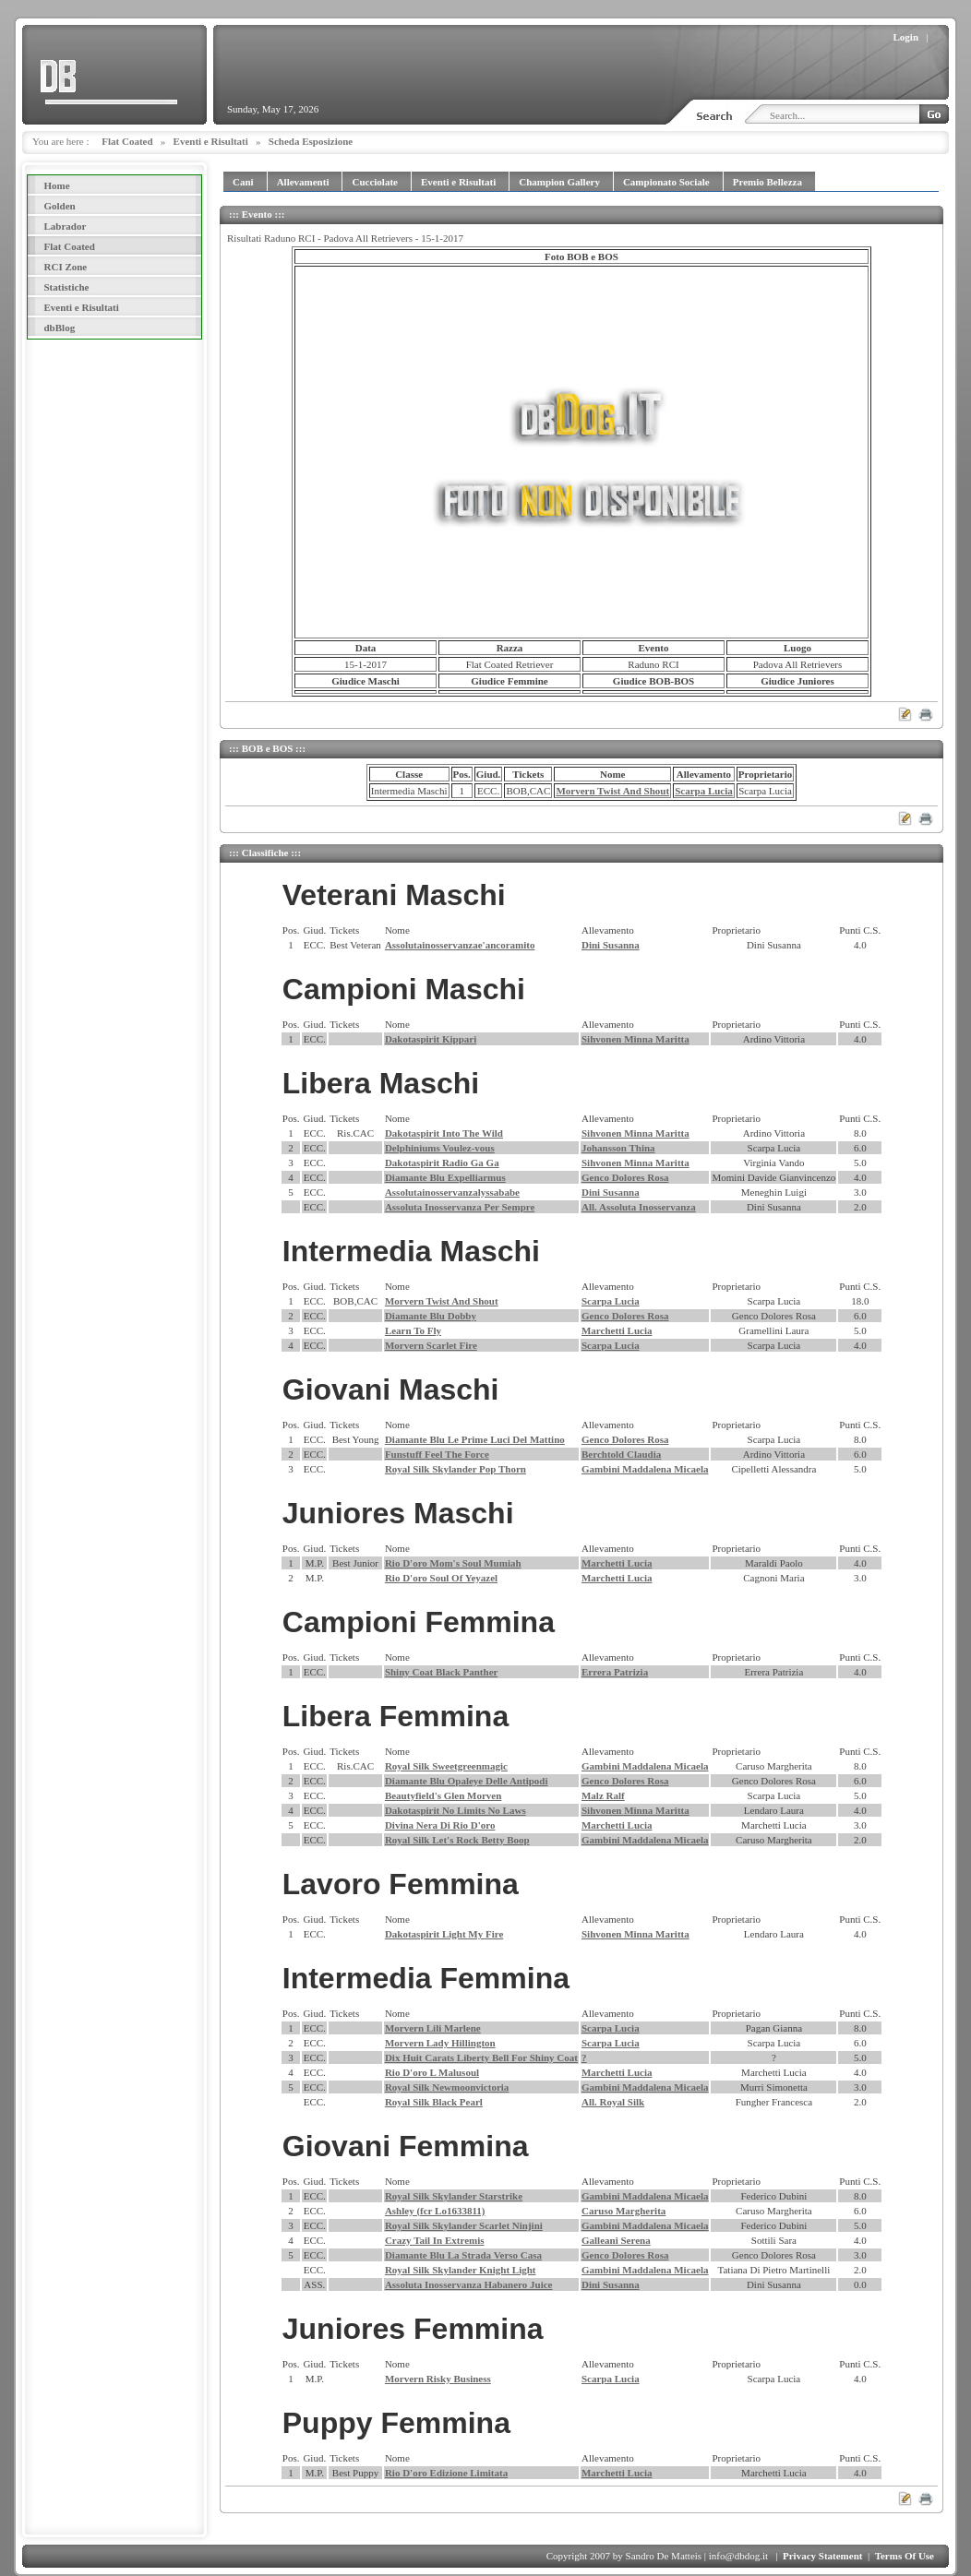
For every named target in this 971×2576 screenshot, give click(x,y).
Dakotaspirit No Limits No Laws (455, 1810)
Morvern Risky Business (438, 2378)
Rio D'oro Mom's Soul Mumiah (453, 1562)
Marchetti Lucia (616, 1330)
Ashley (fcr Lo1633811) (435, 2210)
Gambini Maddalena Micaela (645, 1468)
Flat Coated (127, 141)
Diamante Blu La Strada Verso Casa (463, 2254)
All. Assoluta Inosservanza (638, 1206)
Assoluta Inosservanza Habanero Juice (469, 2284)
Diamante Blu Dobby (430, 1315)
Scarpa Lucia (704, 790)
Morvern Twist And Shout (612, 790)
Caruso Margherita (623, 2210)
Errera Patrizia (614, 1671)
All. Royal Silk (612, 2101)
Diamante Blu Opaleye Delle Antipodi (466, 1780)
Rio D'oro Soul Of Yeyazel (441, 1577)
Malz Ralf (603, 1795)
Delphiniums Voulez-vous (440, 1147)
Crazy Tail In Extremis (435, 2240)
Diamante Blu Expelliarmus (445, 1177)
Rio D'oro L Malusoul (432, 2072)
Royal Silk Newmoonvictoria (447, 2087)
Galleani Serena (616, 2240)
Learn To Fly (413, 1330)
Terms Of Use (904, 2555)
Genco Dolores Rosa (625, 1177)
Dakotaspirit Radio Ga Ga (442, 1162)
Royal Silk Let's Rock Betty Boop (457, 1839)
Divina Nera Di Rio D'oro (440, 1825)
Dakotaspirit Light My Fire (444, 1933)
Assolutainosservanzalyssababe (452, 1192)
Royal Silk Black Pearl (434, 2101)
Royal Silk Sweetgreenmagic (446, 1765)
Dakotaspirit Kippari (430, 1038)
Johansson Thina (618, 1147)
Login (906, 36)
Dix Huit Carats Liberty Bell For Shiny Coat (481, 2057)
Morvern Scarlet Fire (431, 1345)
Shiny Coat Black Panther (441, 1671)
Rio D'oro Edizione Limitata (446, 2472)
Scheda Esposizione (311, 141)
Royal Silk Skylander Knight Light (460, 2269)
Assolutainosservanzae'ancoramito (460, 944)
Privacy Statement (822, 2555)
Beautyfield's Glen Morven (443, 1795)
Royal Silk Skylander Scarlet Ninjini (464, 2225)
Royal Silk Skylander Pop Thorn (455, 1468)
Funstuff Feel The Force (437, 1454)
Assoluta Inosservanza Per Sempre (459, 1206)
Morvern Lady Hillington (440, 2042)
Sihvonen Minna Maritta (635, 1038)
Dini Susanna (610, 944)
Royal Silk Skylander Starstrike (453, 2195)
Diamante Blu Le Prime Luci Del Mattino (475, 1439)
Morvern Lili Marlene (433, 2027)
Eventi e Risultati (211, 141)
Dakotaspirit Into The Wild (444, 1133)
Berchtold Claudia (621, 1454)
